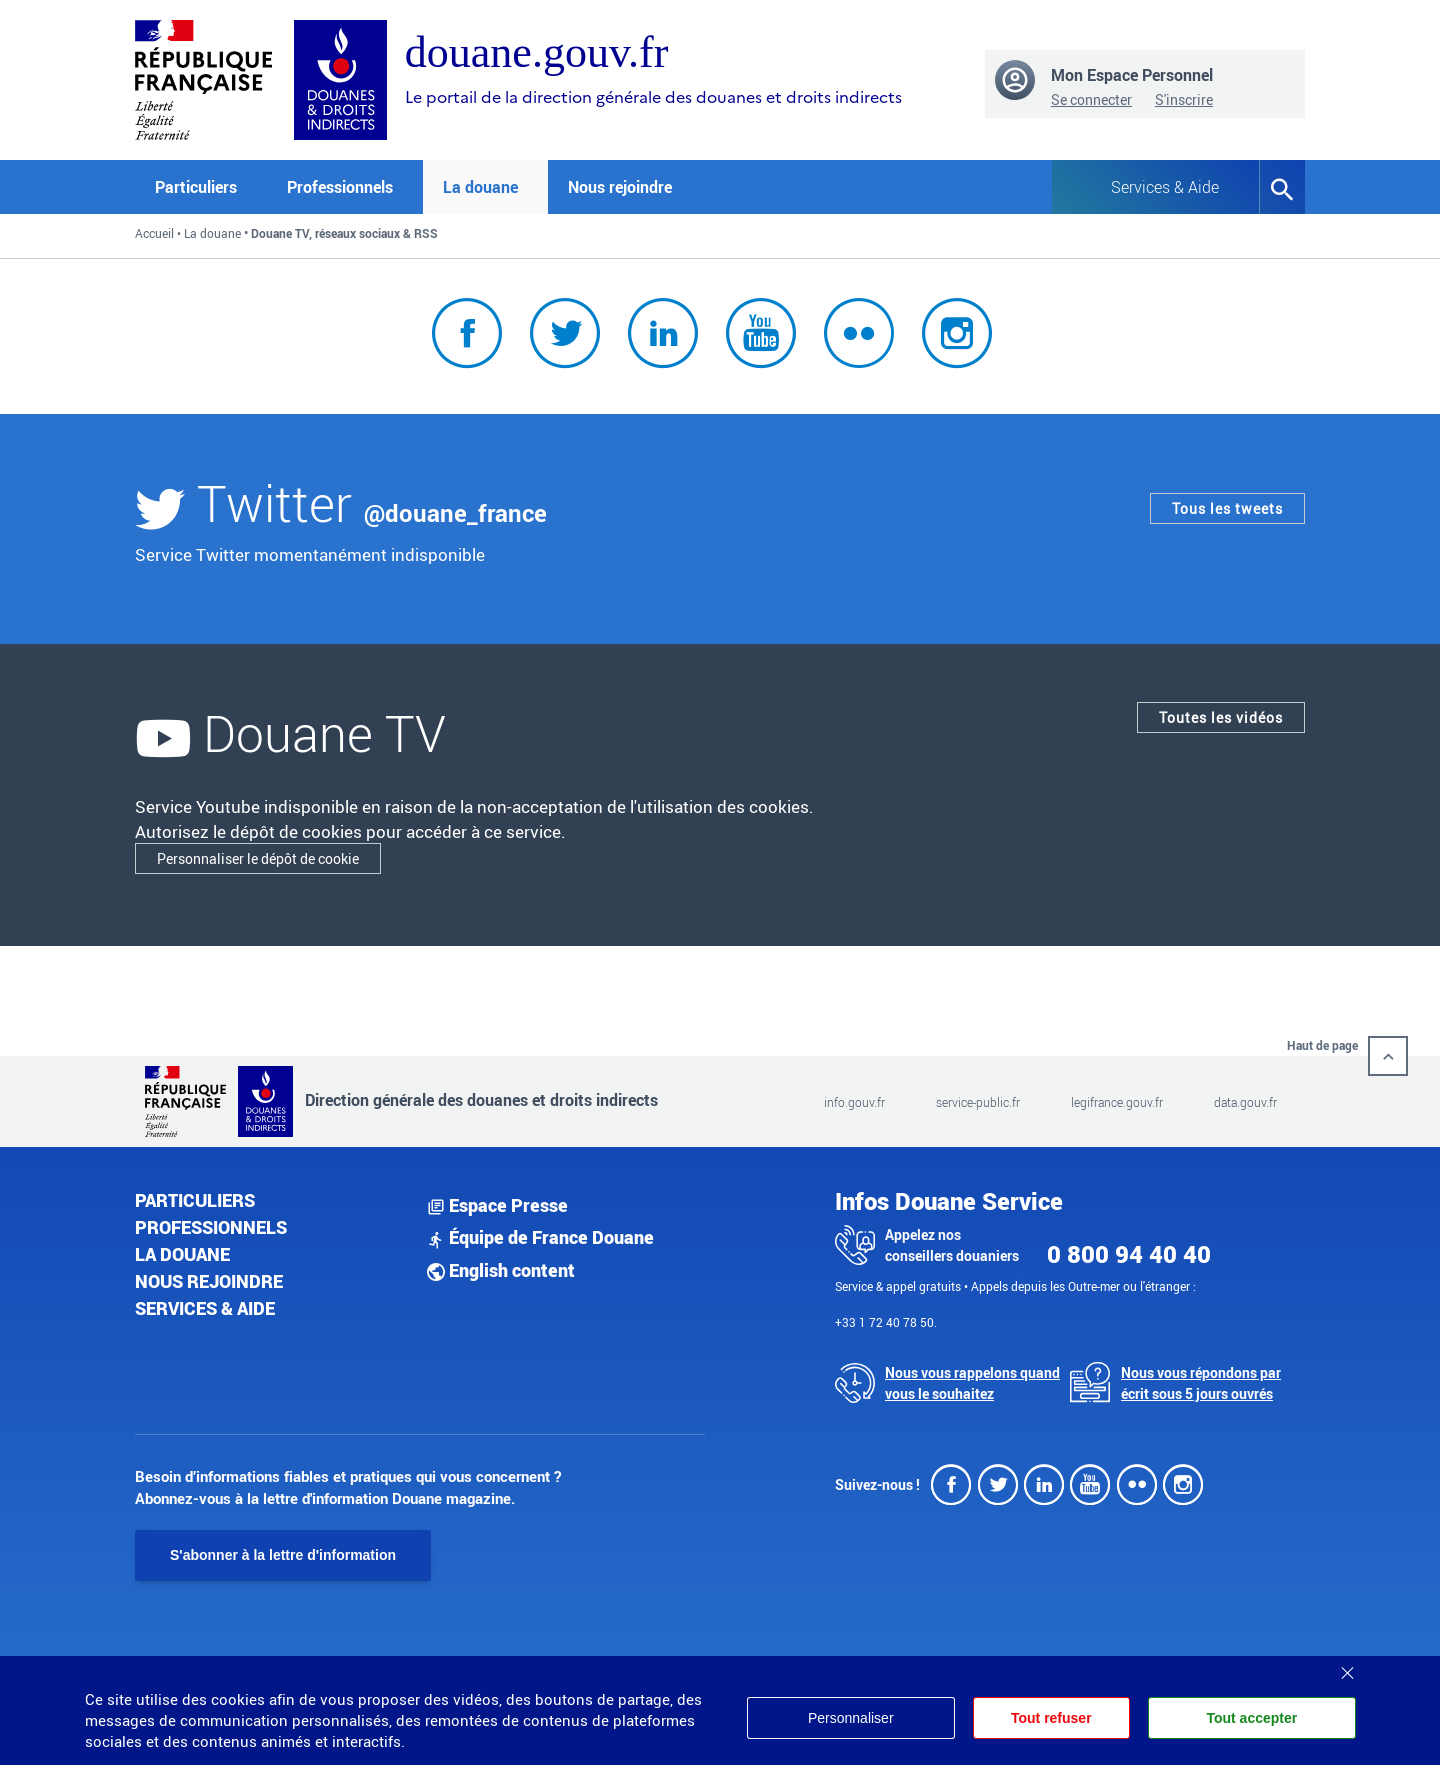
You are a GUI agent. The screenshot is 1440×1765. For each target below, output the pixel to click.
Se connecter (1091, 99)
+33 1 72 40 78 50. (886, 1322)
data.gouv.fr (1245, 1102)
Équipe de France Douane (540, 1237)
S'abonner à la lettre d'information (283, 1555)
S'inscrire (1184, 99)
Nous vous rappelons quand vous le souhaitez (972, 1383)
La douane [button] (480, 187)
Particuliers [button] (196, 187)
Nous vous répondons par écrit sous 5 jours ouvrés (1201, 1383)
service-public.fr (978, 1102)
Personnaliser (851, 1718)
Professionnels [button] (340, 187)
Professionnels (211, 1227)
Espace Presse (497, 1205)
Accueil (154, 233)
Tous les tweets (1227, 508)
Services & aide (205, 1308)
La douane (212, 233)
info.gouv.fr (854, 1102)
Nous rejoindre (620, 187)
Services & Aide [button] (1165, 187)
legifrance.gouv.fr (1117, 1102)
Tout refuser (1051, 1718)
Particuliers (195, 1200)
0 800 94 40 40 (1129, 1254)
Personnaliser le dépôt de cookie (258, 858)
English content (501, 1270)
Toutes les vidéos (1221, 717)
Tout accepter (1251, 1718)
